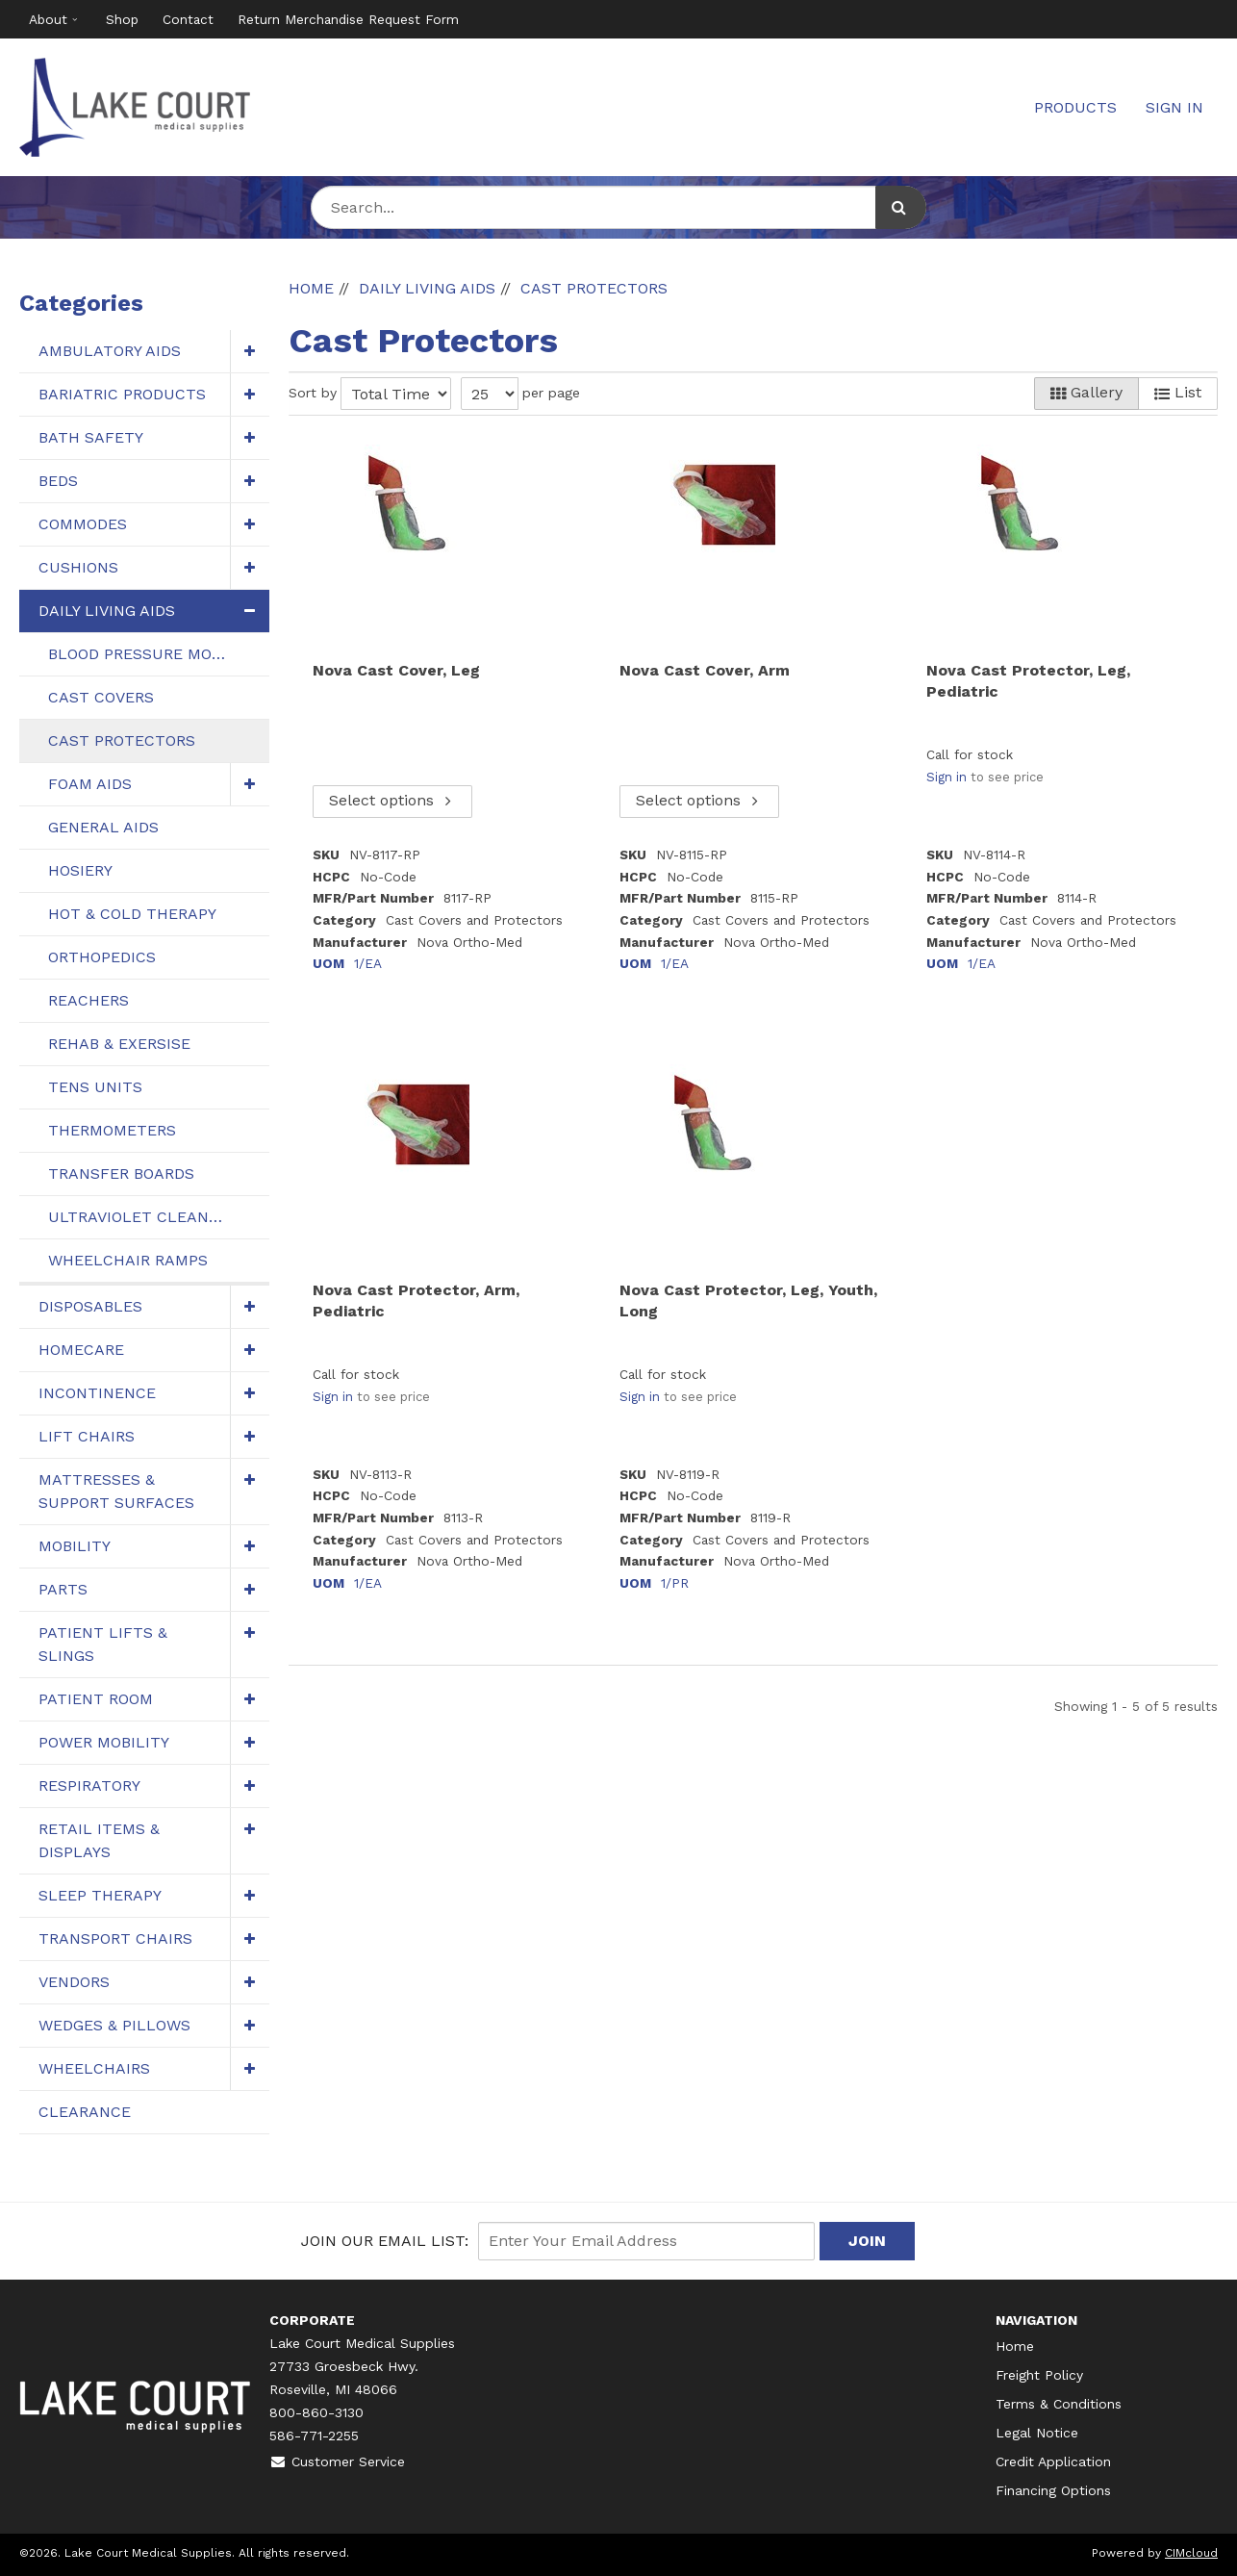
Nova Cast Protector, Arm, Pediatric (416, 1300)
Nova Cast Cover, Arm (704, 670)
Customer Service (337, 2461)
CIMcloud (1191, 2553)
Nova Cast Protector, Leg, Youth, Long (748, 1300)
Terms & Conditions (1059, 2403)
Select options (392, 800)
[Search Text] (618, 207)
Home (1015, 2346)
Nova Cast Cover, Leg (396, 670)
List (1177, 392)
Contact (188, 19)
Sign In (1174, 107)
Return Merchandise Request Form (348, 19)
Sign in (946, 777)
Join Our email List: (384, 2241)
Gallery (1086, 392)
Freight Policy (1039, 2375)
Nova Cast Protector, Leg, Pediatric (1028, 681)
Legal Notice (1037, 2432)
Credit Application (1053, 2461)
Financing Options (1053, 2490)
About (48, 19)
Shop (122, 19)
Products (1075, 107)
